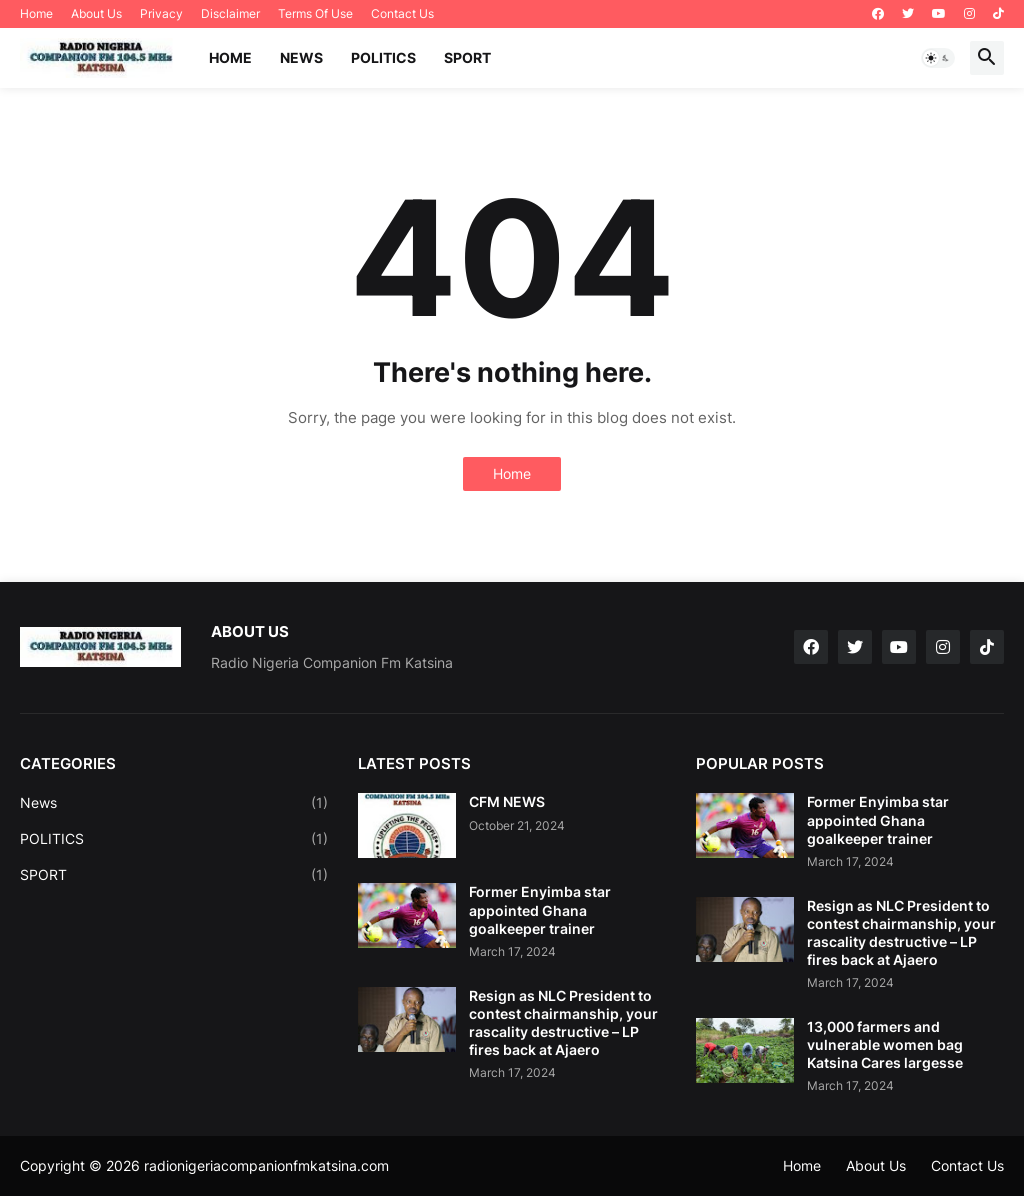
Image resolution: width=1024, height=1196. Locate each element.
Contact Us (402, 13)
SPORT (467, 57)
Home (36, 13)
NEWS (301, 57)
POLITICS (383, 57)
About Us (96, 13)
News (174, 803)
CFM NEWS (507, 801)
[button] (938, 58)
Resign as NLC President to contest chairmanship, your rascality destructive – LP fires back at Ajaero (563, 1023)
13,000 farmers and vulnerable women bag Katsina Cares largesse (885, 1044)
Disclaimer (230, 13)
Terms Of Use (315, 13)
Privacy (161, 13)
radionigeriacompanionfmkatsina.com (266, 1165)
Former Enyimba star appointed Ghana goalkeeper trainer (540, 909)
